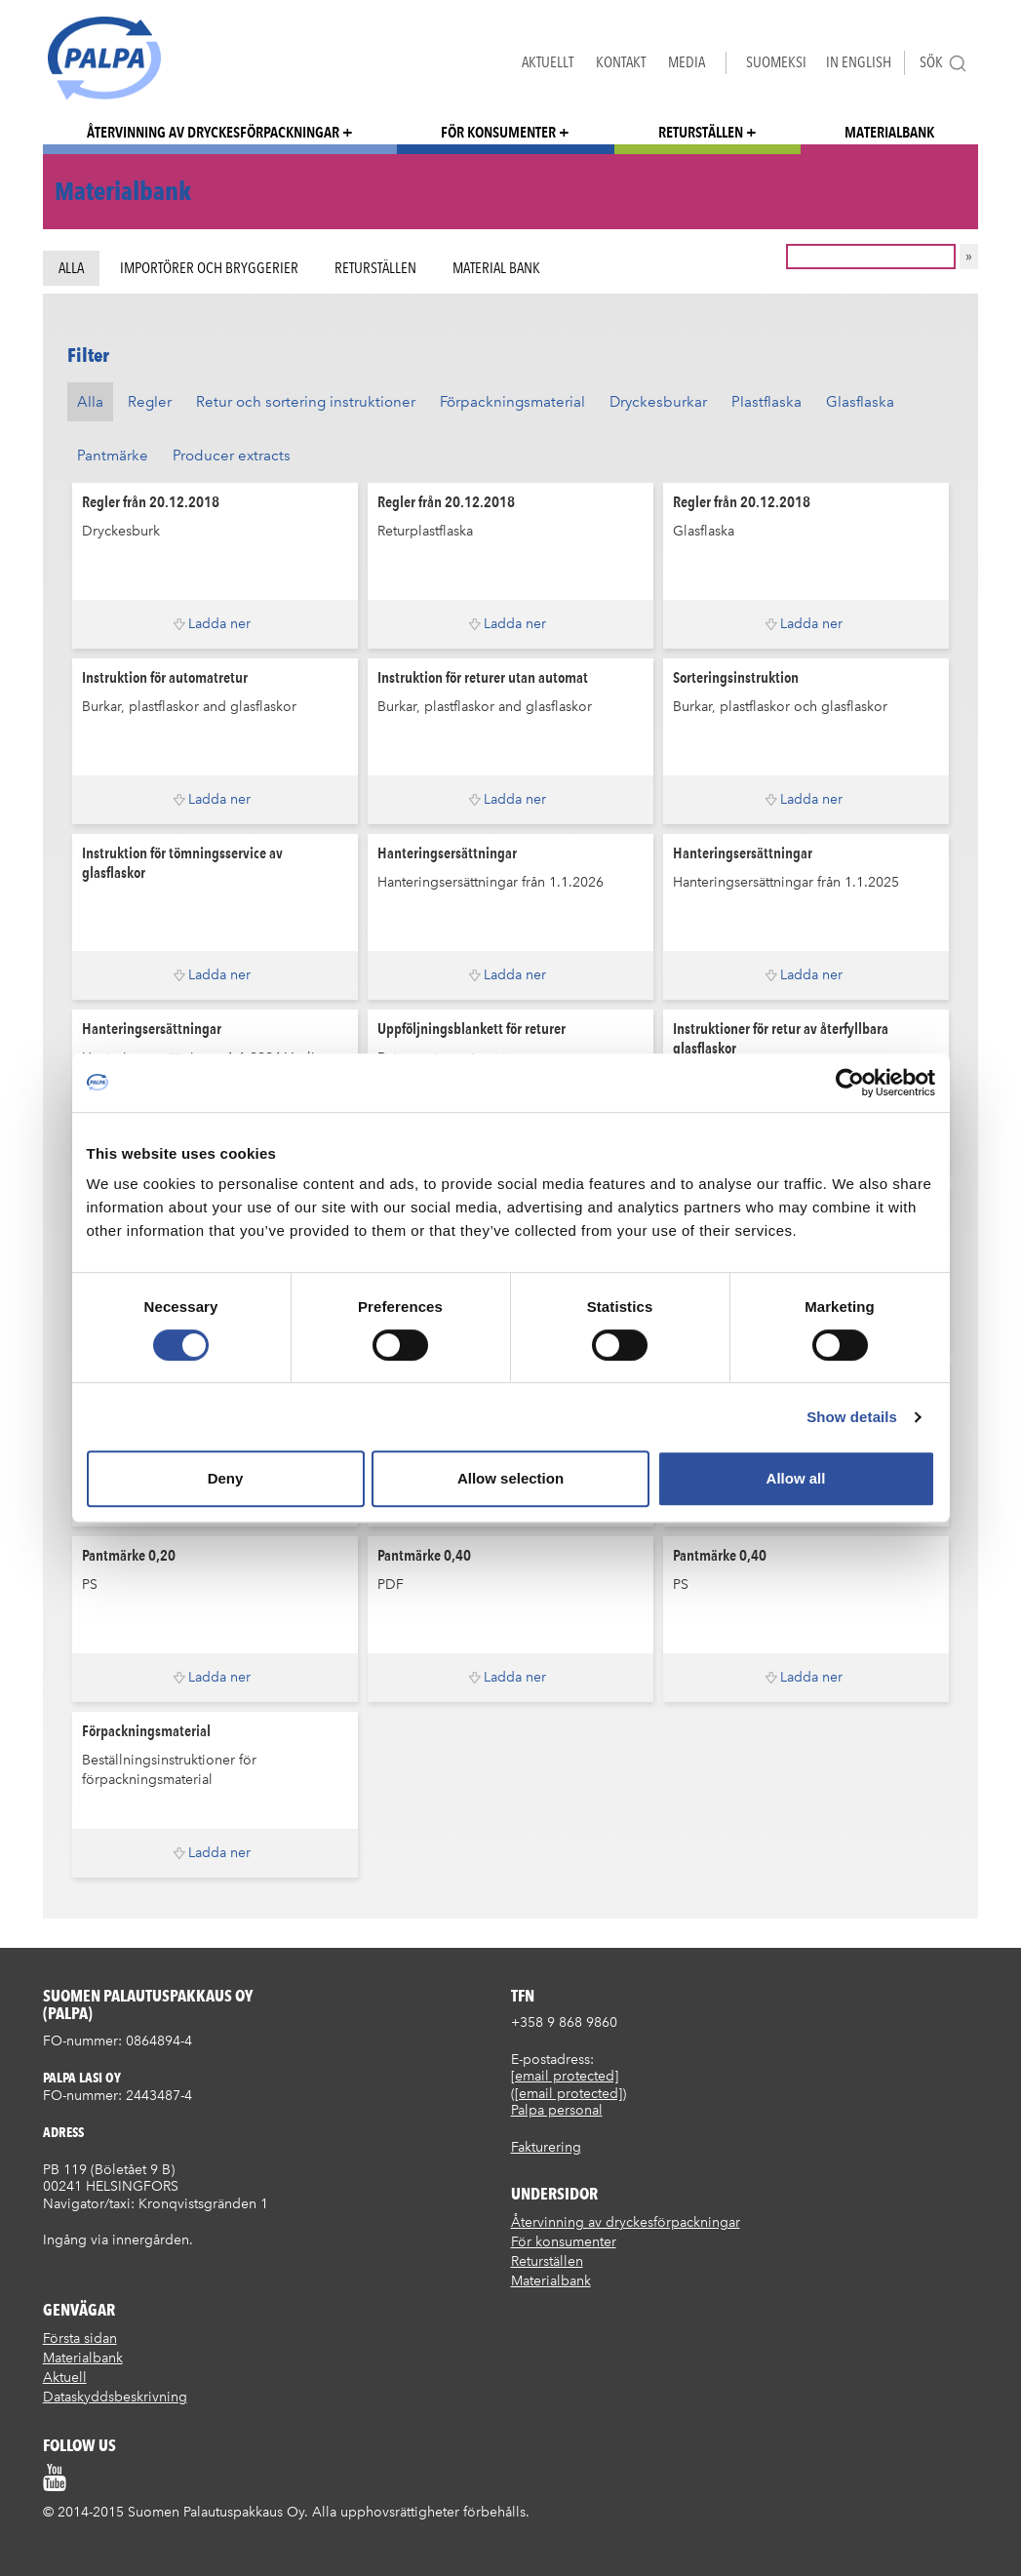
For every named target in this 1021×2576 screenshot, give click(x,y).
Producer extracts (232, 455)
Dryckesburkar (658, 402)
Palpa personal (557, 2110)
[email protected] (564, 2076)
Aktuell (65, 2377)
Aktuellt (547, 62)
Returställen (700, 132)
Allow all (796, 1478)
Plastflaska (766, 402)
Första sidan (80, 2338)
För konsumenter (498, 132)
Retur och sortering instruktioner (305, 402)
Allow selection (510, 1478)
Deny (226, 1478)
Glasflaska (860, 402)
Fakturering (546, 2147)
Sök (943, 63)
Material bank (496, 267)
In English (858, 62)
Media (686, 62)
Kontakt (621, 62)
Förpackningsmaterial (512, 402)
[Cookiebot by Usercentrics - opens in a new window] (850, 1082)
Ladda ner (219, 623)
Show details (851, 1416)
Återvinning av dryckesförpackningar (213, 132)
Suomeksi (776, 62)
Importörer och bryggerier (209, 267)
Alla (71, 267)
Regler (150, 402)
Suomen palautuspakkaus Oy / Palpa (104, 58)
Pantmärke (112, 455)
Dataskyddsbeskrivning (115, 2397)
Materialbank (889, 132)
